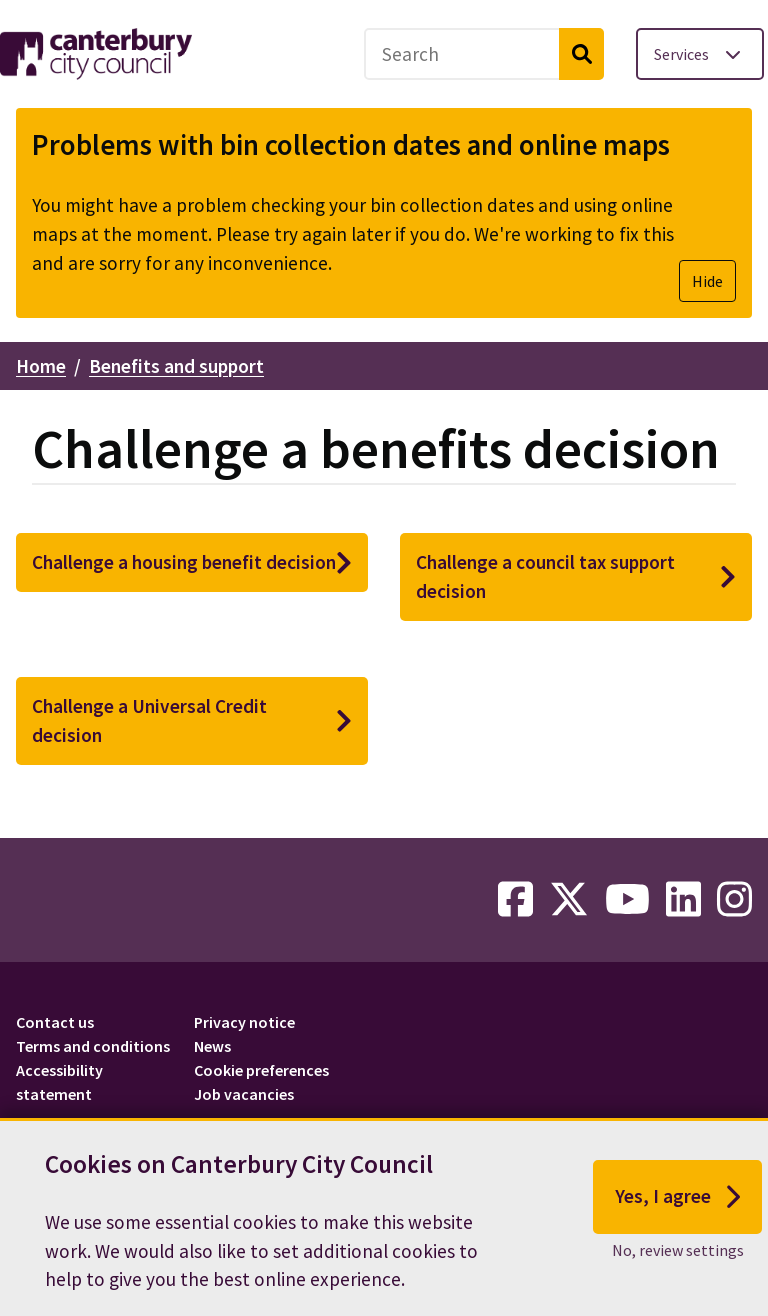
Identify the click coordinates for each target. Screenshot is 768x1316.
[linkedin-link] (683, 900)
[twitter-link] (569, 900)
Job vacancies (244, 1094)
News (212, 1046)
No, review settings (678, 1262)
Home (41, 366)
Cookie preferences (261, 1070)
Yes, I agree (677, 1210)
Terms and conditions (93, 1046)
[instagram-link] (734, 900)
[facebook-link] (515, 900)
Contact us (55, 1022)
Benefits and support (176, 366)
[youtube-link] (627, 900)
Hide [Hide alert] (707, 281)
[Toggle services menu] (700, 54)
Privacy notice (244, 1022)
